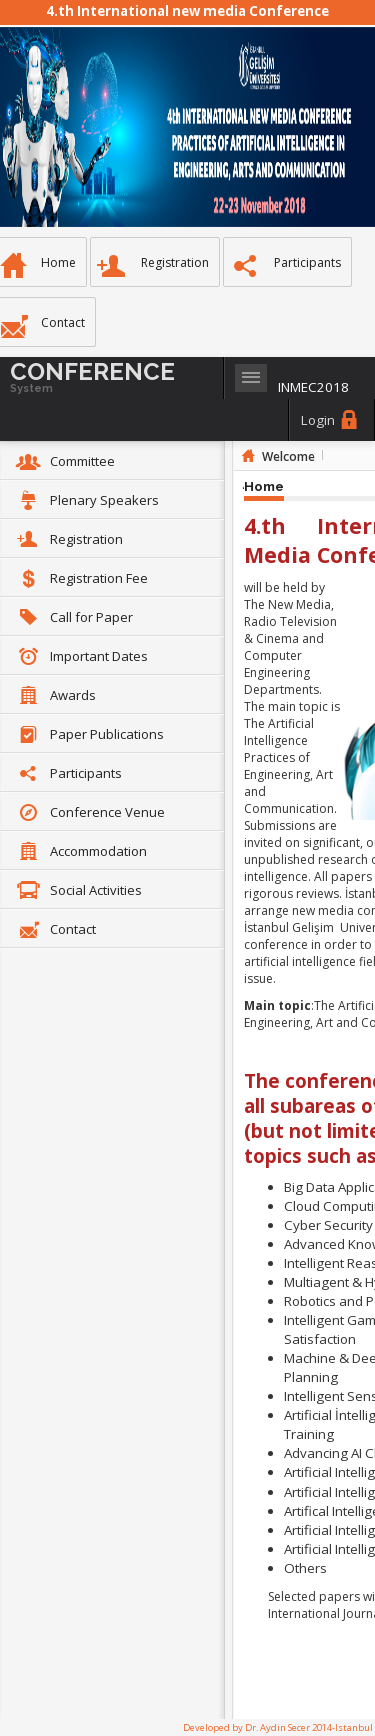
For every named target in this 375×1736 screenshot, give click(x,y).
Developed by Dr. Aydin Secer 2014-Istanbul (278, 1727)
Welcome (288, 456)
